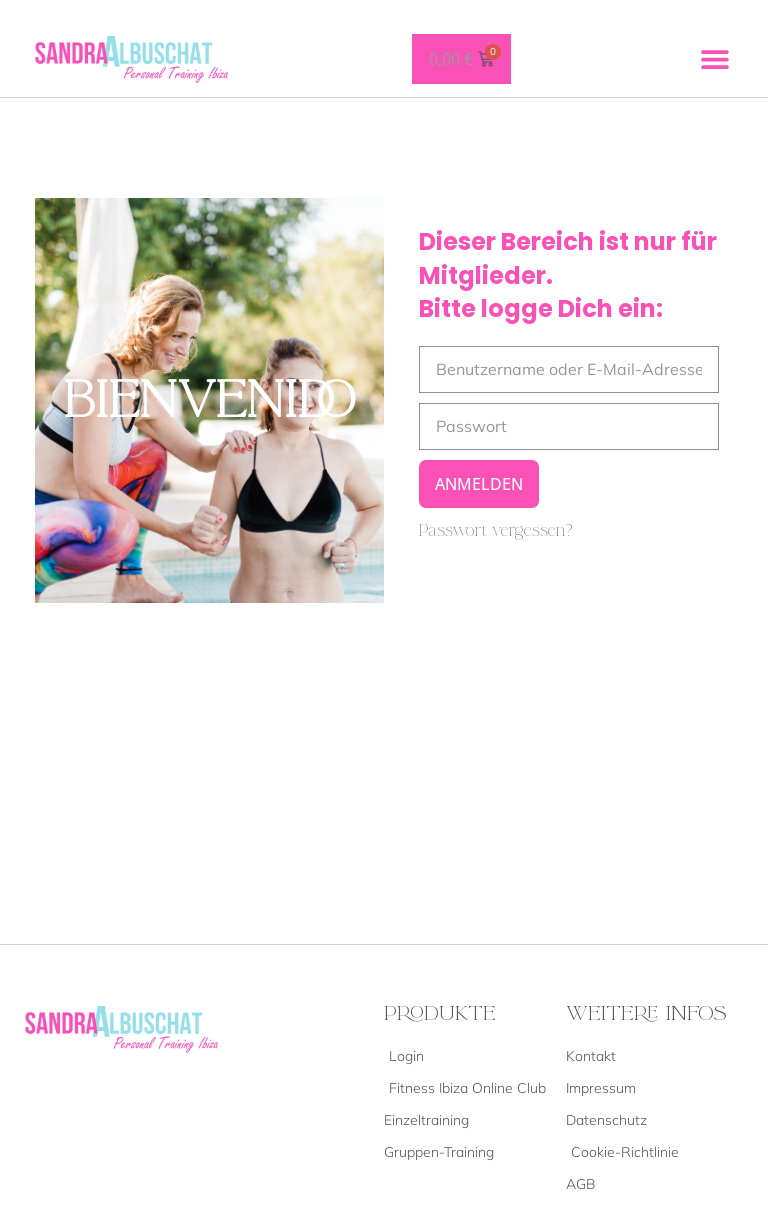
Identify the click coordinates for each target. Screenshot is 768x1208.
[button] (715, 58)
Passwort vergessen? (496, 531)
